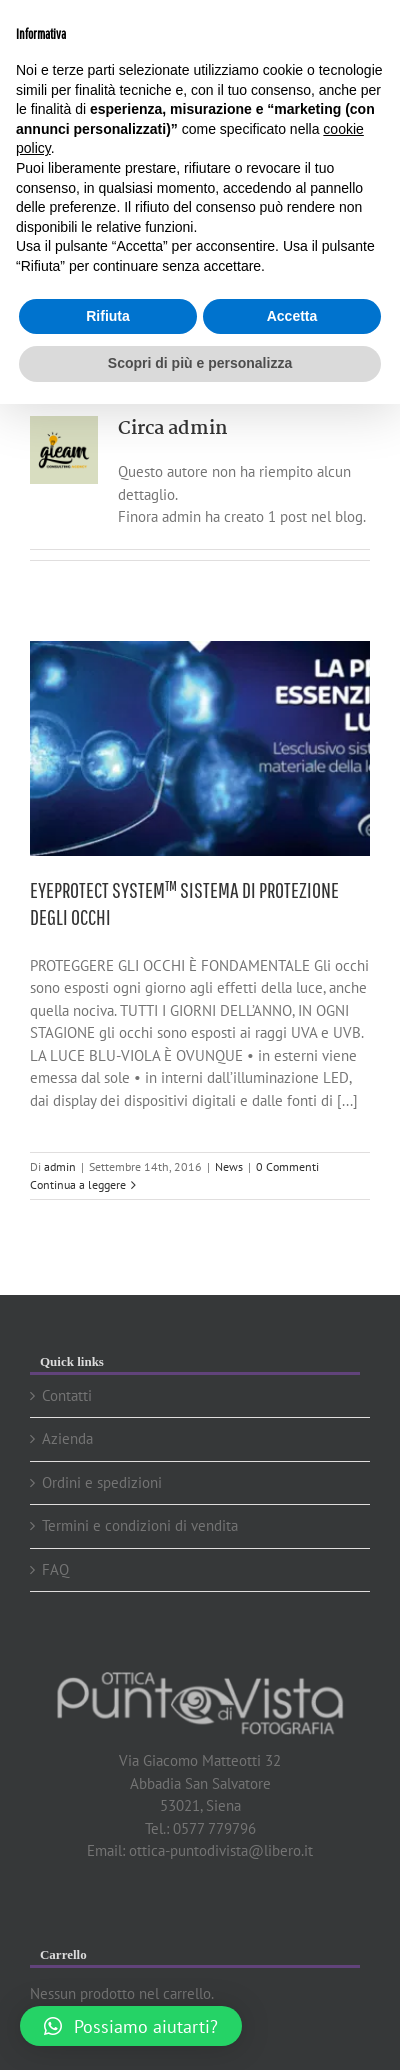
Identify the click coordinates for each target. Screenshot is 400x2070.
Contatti (67, 1395)
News (229, 1166)
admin (60, 1166)
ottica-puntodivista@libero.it (221, 1850)
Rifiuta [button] (108, 316)
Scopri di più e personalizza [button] (200, 363)
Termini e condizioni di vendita (140, 1525)
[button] (131, 2026)
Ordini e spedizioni (102, 1482)
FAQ (55, 1569)
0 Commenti (287, 1166)
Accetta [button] (292, 316)
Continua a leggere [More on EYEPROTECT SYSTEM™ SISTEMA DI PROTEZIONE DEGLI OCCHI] (78, 1184)
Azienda (67, 1438)
